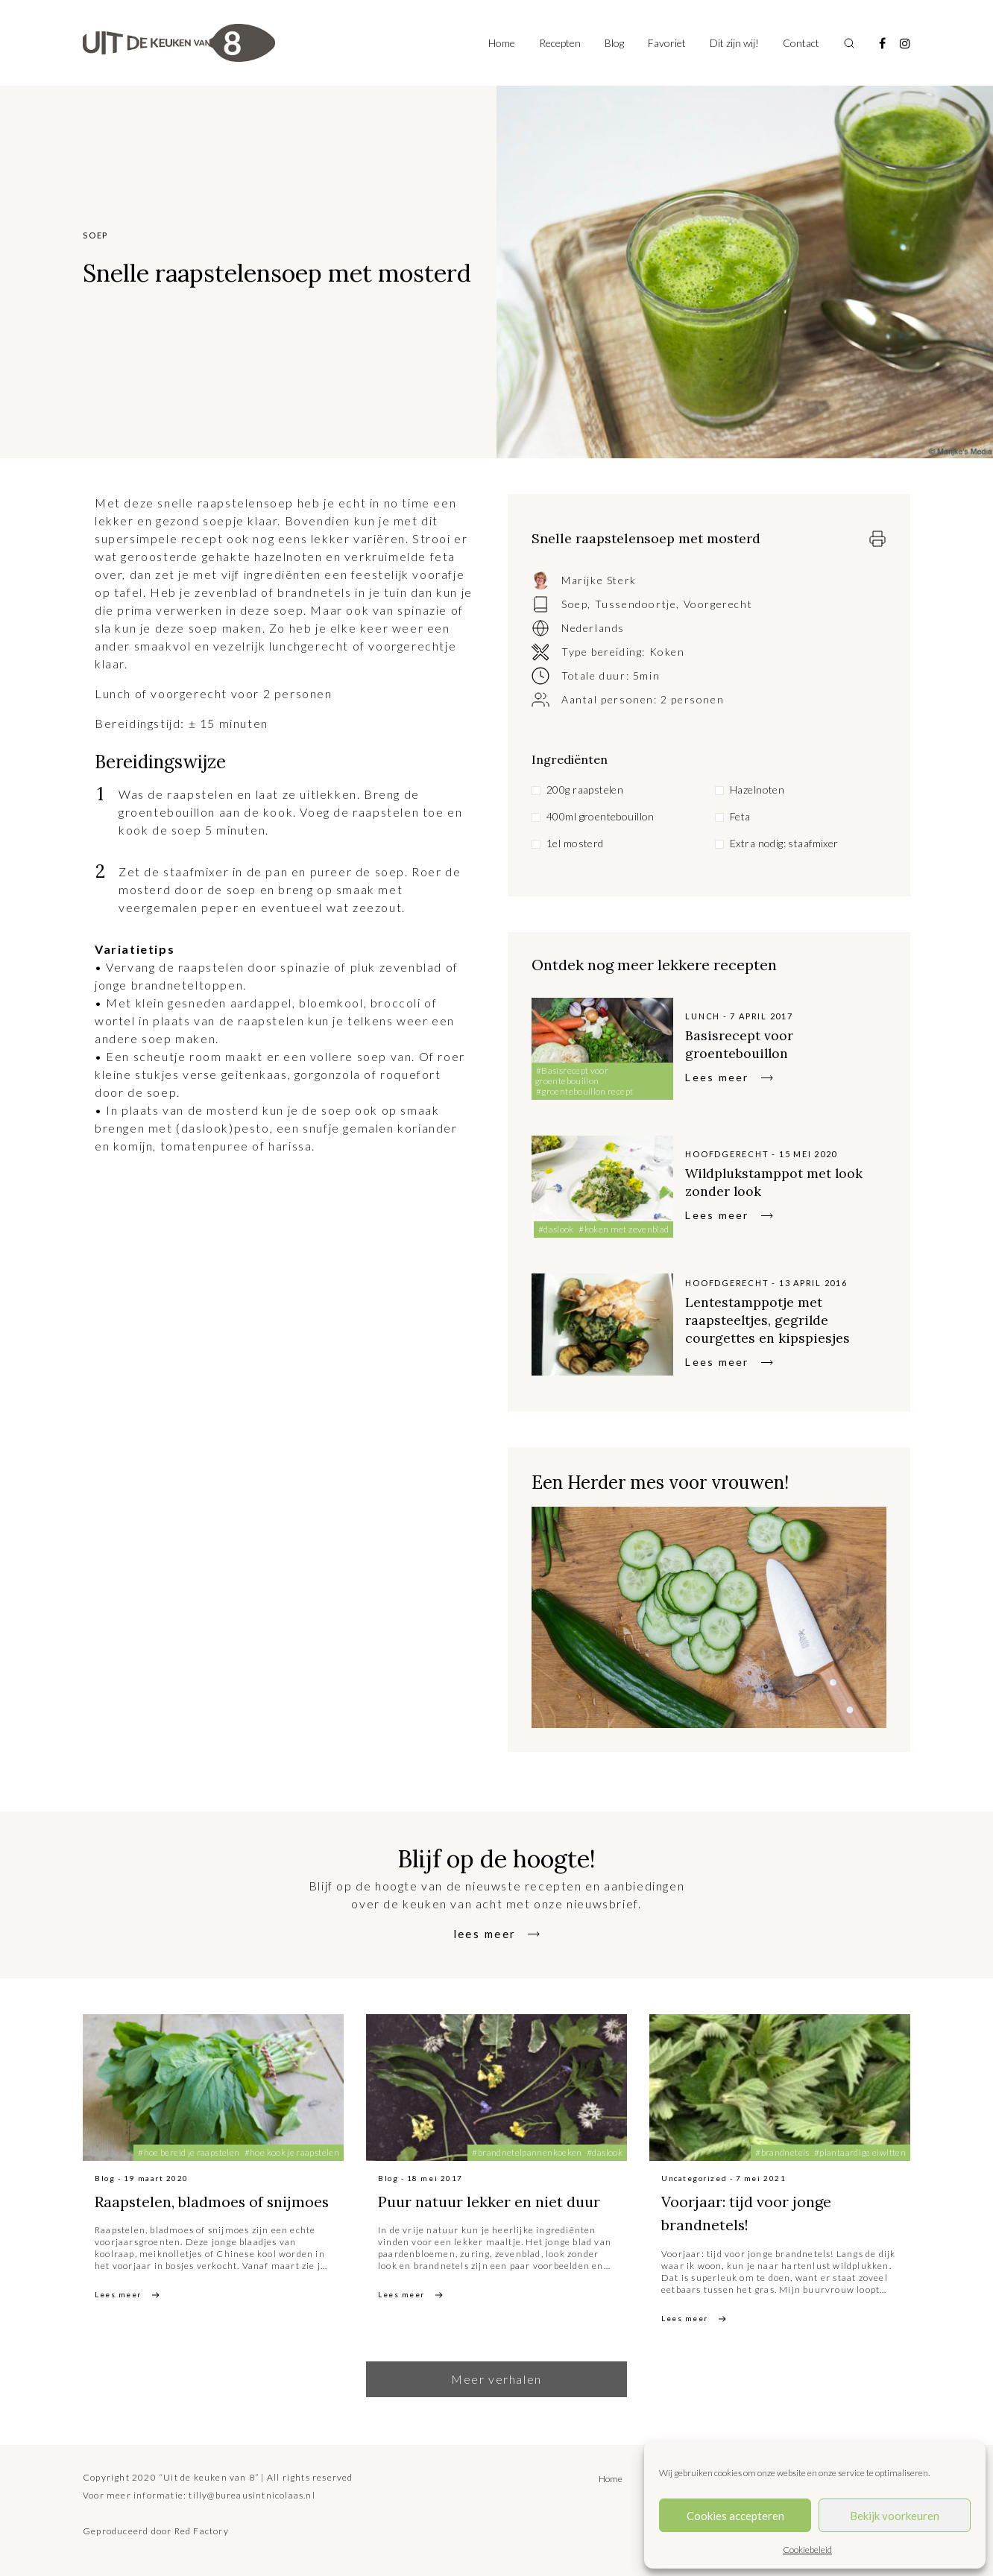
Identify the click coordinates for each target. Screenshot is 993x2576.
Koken (667, 651)
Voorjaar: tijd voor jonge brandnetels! (761, 2212)
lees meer (484, 1933)
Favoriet (667, 43)
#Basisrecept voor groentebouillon (571, 1075)
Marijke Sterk (599, 580)
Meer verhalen (496, 2379)
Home (501, 43)
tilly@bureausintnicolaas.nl (252, 2495)
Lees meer (716, 1077)
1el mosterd (575, 843)
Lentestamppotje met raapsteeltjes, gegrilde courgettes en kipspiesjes (775, 1319)
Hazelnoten (757, 789)
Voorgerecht (718, 604)
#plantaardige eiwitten (860, 2152)
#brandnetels (782, 2152)
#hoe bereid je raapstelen (188, 2152)
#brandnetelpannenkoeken (526, 2152)
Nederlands (593, 627)
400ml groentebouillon (600, 816)
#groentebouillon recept (584, 1091)
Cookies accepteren (735, 2515)
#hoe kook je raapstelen (292, 2152)
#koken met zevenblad (624, 1229)
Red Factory (201, 2531)
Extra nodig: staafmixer (784, 843)
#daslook (556, 1229)
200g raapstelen (584, 789)
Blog (614, 43)
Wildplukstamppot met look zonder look (783, 1181)
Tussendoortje (636, 604)
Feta (740, 816)
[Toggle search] (849, 43)
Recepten (560, 43)
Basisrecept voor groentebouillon (744, 1043)
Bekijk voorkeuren (894, 2515)
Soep (574, 604)
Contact (801, 43)
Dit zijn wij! (734, 43)
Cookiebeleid (807, 2549)
